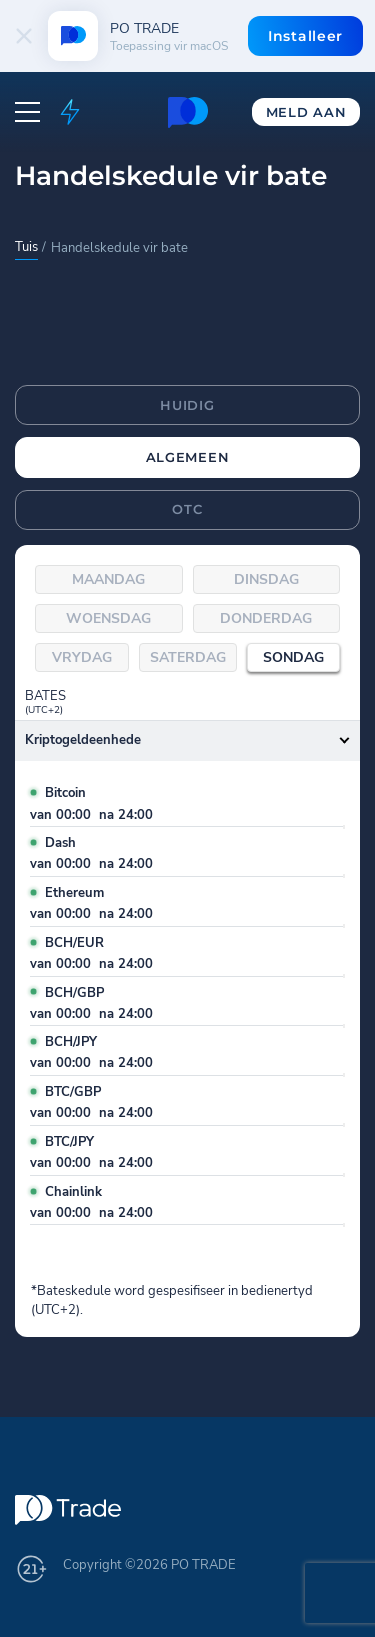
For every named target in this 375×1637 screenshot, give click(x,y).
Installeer (305, 36)
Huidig (187, 405)
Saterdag (188, 657)
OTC (187, 509)
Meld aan (306, 112)
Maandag (108, 579)
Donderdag (266, 618)
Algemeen (188, 457)
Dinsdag (266, 579)
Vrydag (82, 657)
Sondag (293, 657)
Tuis (26, 247)
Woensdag (108, 618)
